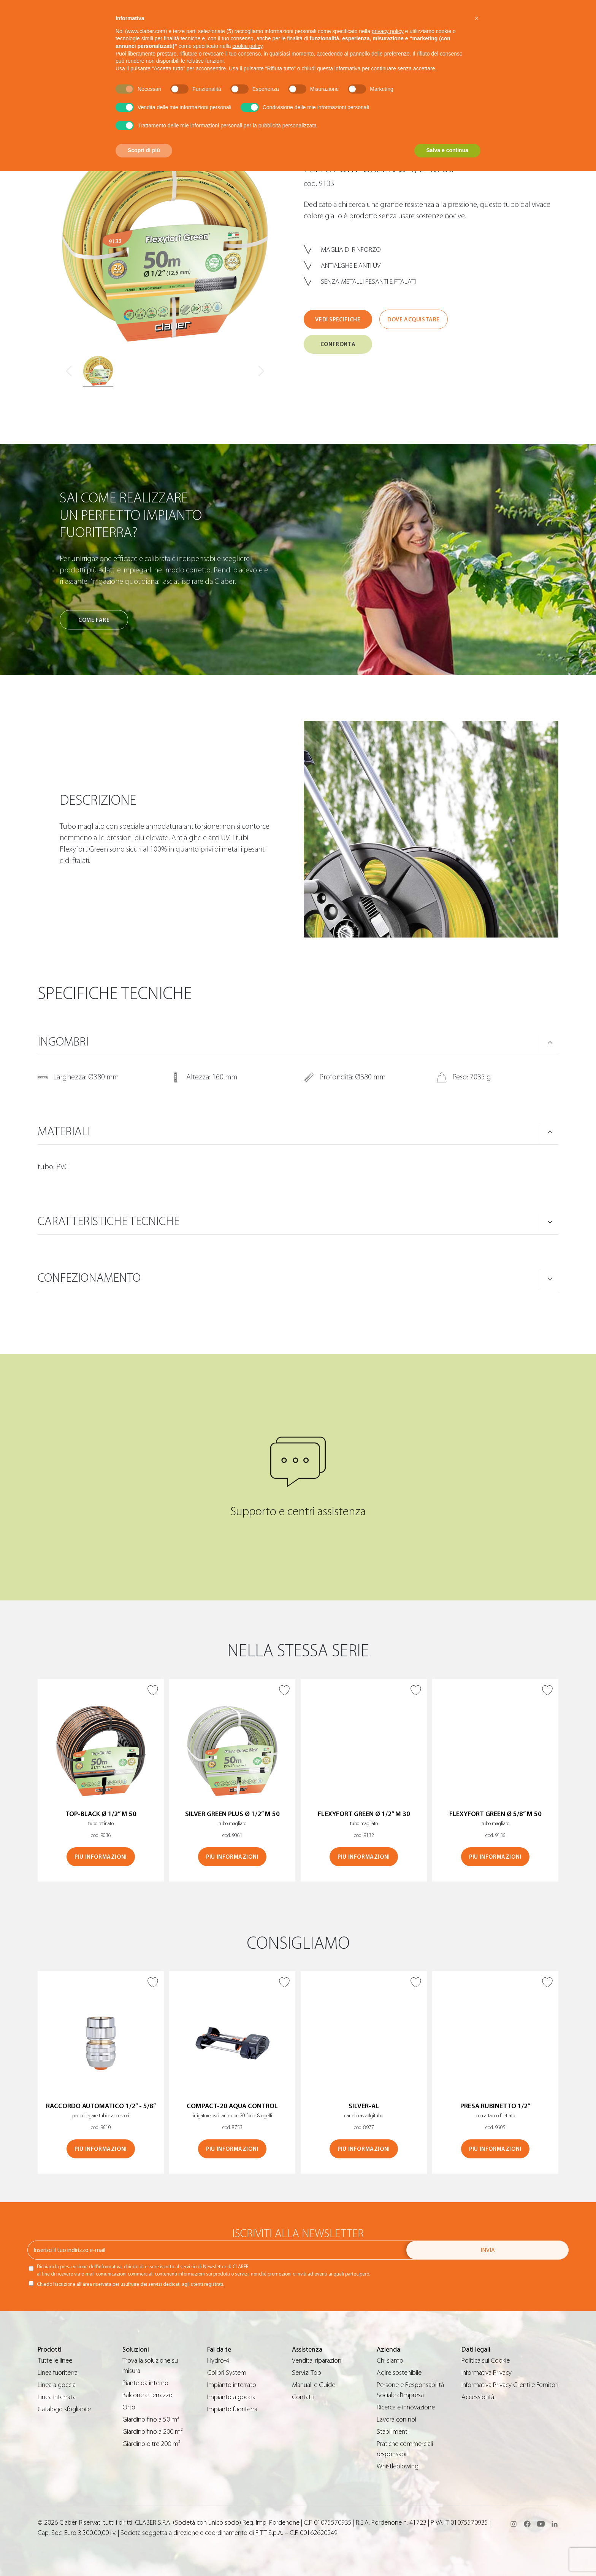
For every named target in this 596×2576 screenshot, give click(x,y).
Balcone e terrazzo (147, 2395)
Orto (128, 2407)
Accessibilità (477, 2397)
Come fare (93, 620)
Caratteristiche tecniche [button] (108, 1221)
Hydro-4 (218, 2361)
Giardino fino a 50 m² (150, 2419)
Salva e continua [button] (447, 150)
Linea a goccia (57, 2385)
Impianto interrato (231, 2385)
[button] (477, 18)
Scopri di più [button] (144, 150)
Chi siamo (390, 2361)
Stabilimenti (393, 2432)
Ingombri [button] (63, 1042)
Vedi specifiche (337, 319)
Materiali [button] (64, 1131)
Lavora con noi (396, 2419)
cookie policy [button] (247, 46)
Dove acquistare (413, 319)
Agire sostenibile (399, 2373)
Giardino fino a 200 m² (152, 2432)
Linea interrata (57, 2397)
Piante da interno (145, 2383)
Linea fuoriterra (58, 2373)
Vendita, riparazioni (317, 2361)
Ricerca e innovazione (406, 2407)
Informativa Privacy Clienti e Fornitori (509, 2385)
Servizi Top (306, 2373)
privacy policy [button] (388, 31)
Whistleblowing (397, 2466)
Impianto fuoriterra (232, 2409)
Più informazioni (100, 1857)
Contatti (303, 2397)
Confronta (337, 344)
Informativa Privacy (486, 2373)
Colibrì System (226, 2373)
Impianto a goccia (231, 2397)
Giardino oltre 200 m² (151, 2444)
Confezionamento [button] (89, 1278)
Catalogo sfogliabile (64, 2409)
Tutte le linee (55, 2361)
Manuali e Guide (313, 2385)
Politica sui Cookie (485, 2361)
